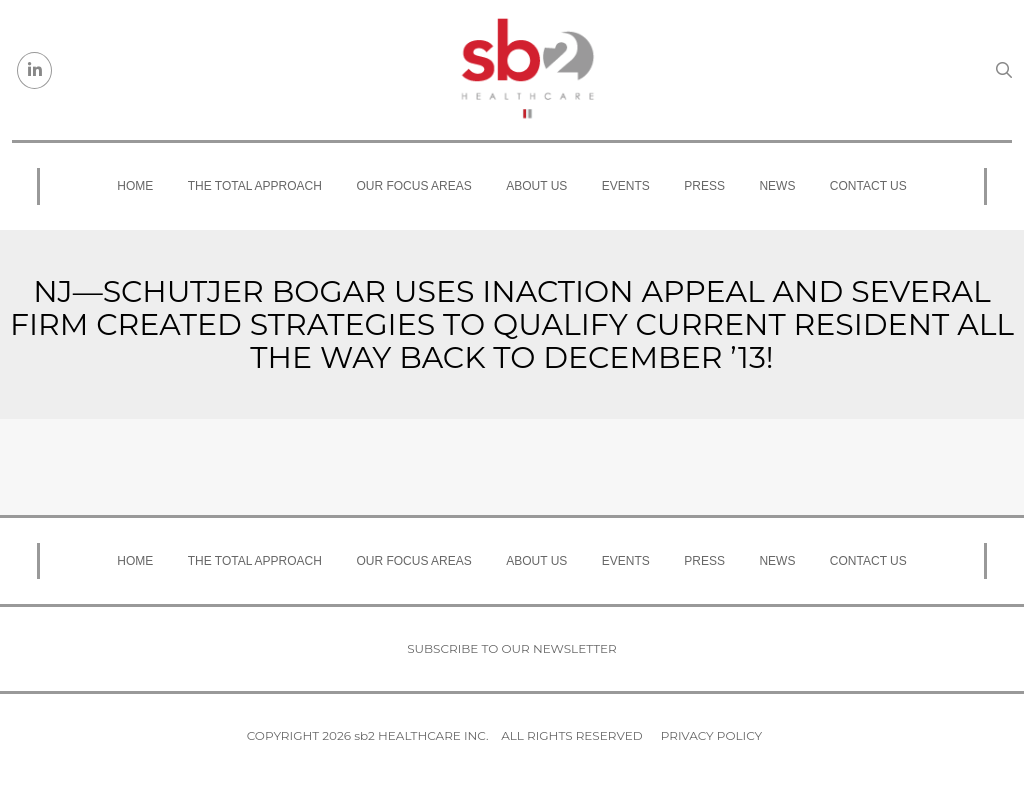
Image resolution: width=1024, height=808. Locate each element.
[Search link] (1004, 70)
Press (704, 186)
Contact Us (868, 186)
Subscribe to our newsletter (512, 648)
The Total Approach (255, 186)
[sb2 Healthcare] (527, 70)
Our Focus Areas (413, 186)
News (777, 186)
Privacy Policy (711, 735)
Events (626, 186)
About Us (536, 186)
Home (135, 186)
